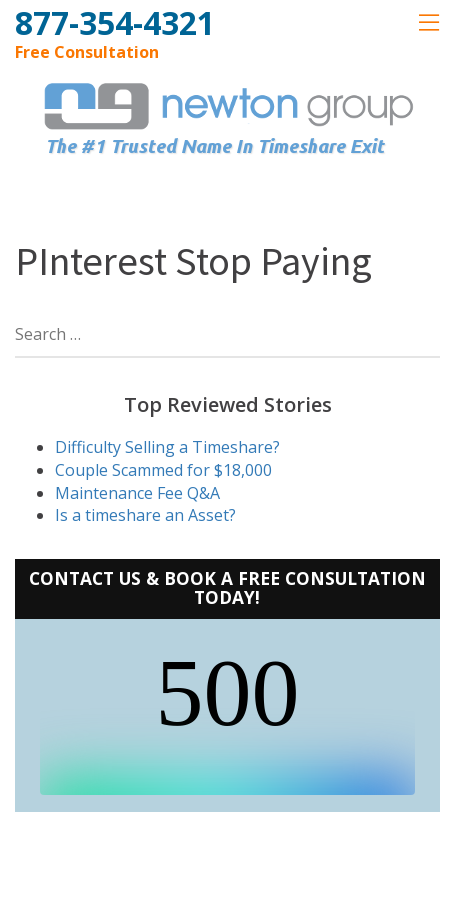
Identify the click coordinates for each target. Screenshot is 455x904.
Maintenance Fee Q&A (137, 493)
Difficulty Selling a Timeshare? (167, 447)
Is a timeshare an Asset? (145, 515)
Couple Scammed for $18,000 (163, 470)
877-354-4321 (115, 22)
